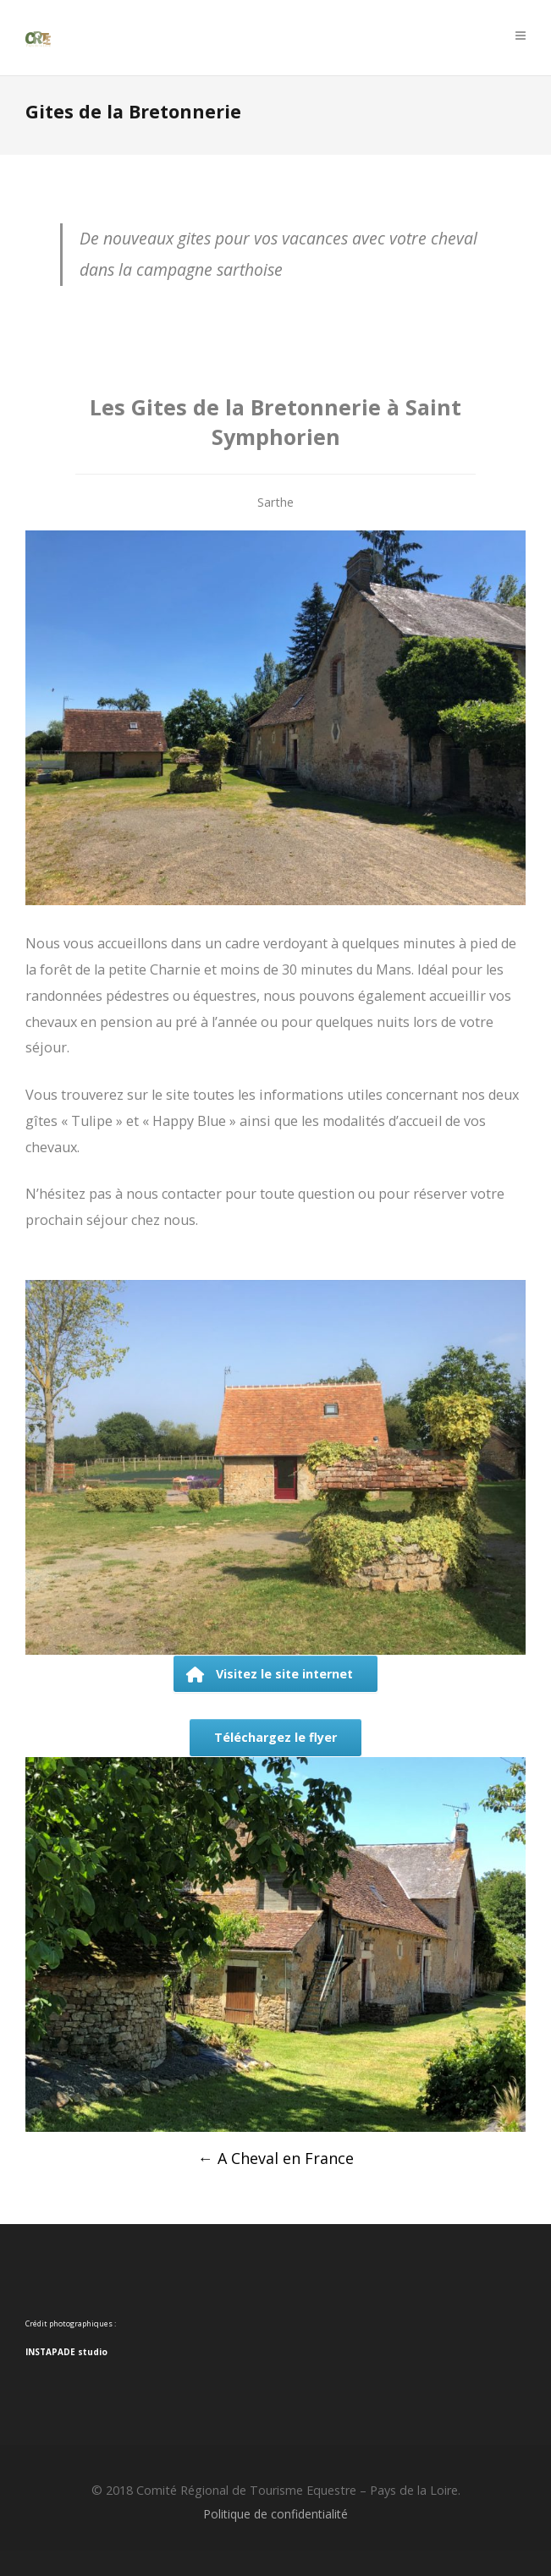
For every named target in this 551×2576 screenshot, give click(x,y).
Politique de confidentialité (275, 2514)
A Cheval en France (276, 2158)
